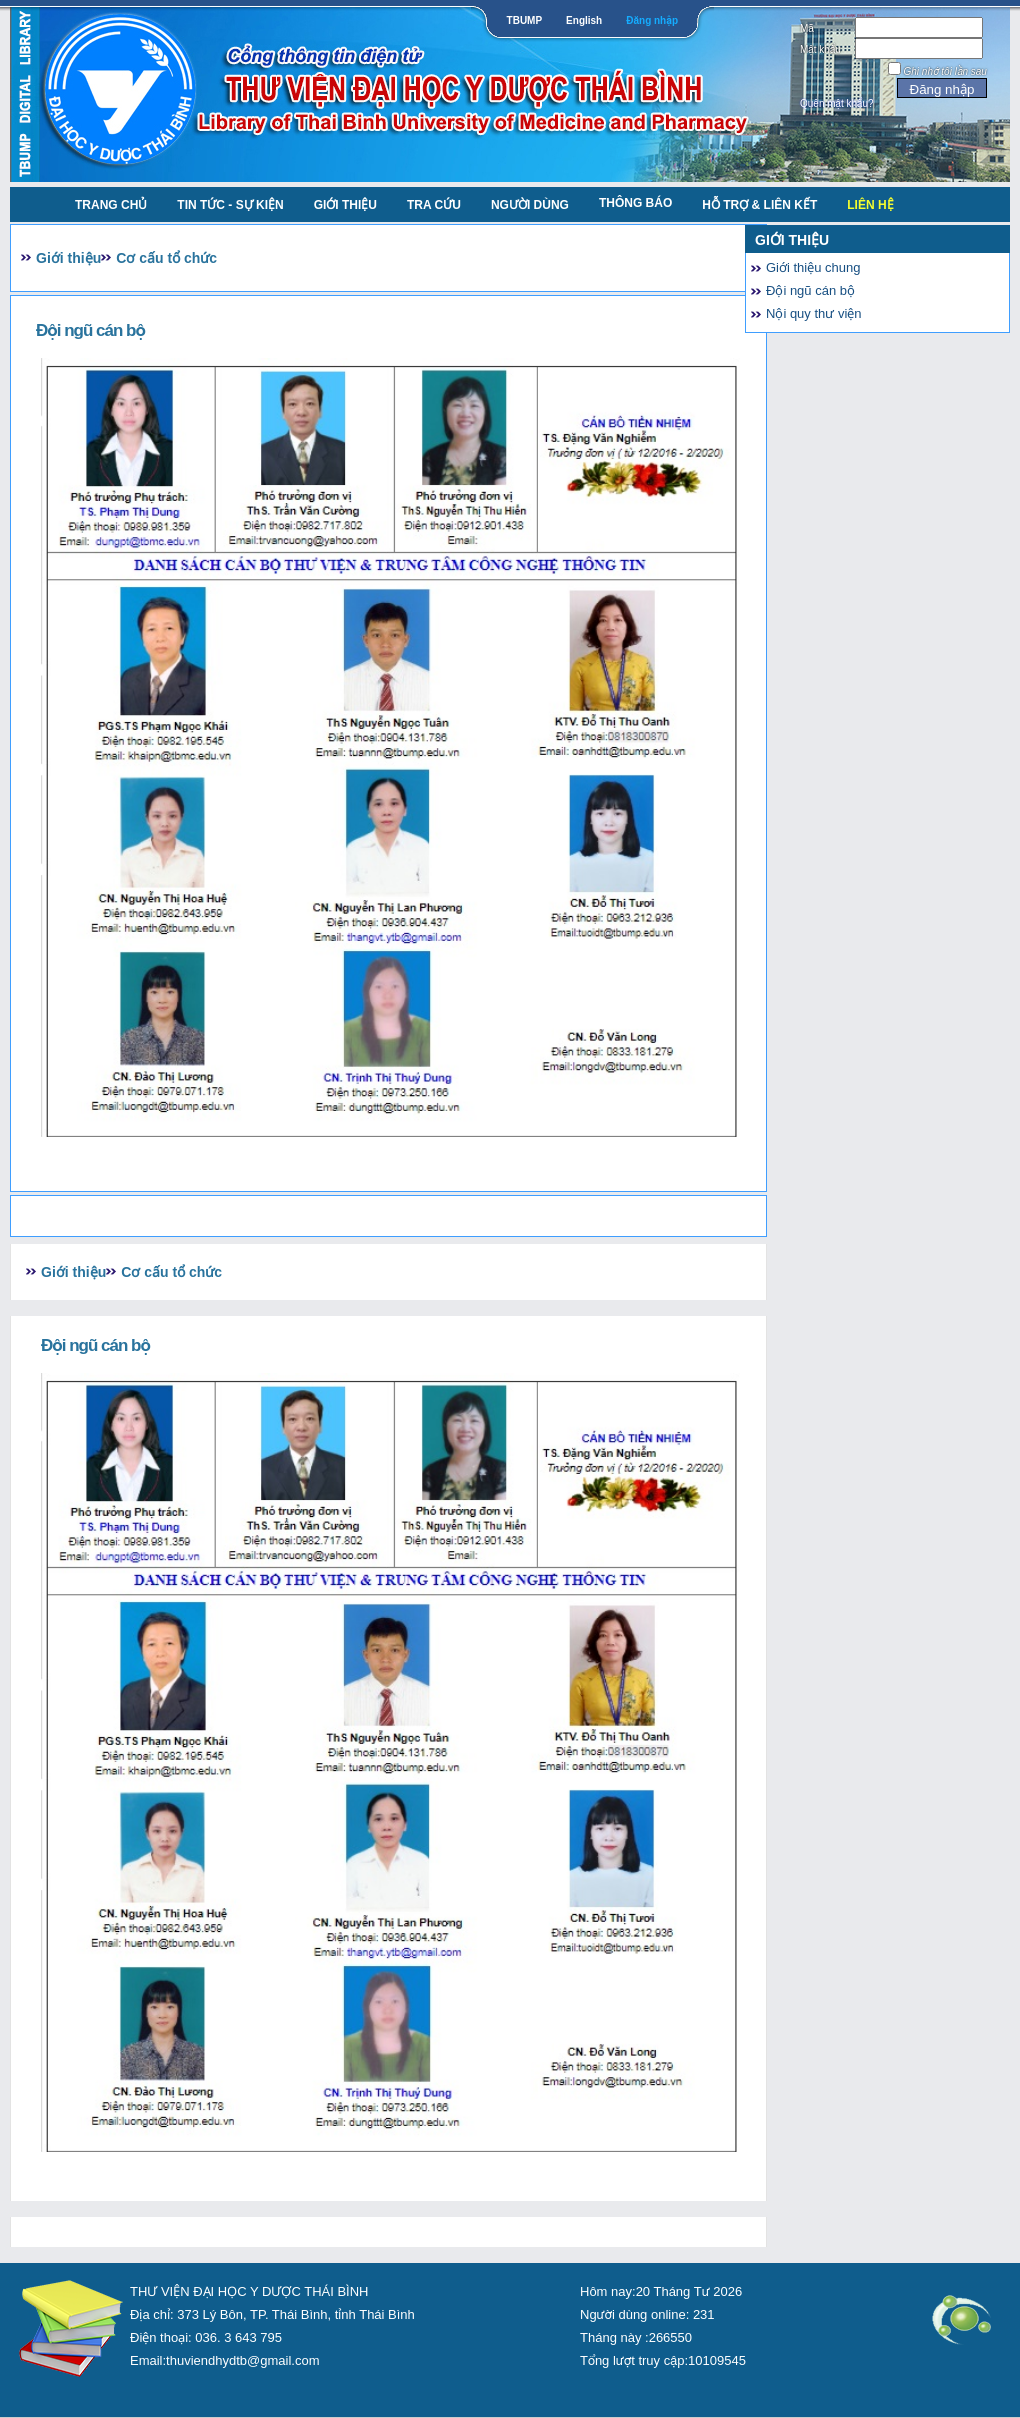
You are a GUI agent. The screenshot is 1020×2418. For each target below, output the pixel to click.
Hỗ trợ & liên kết (759, 205)
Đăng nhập (652, 20)
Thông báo (635, 203)
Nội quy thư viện (814, 313)
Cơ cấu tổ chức (166, 258)
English (584, 20)
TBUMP (525, 20)
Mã (807, 28)
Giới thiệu (345, 205)
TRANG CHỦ (111, 205)
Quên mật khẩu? (837, 103)
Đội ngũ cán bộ (810, 290)
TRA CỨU (434, 205)
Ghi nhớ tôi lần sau (945, 71)
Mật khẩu (820, 49)
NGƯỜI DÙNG (530, 205)
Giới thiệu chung (813, 267)
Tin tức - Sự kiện (230, 205)
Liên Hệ (870, 205)
